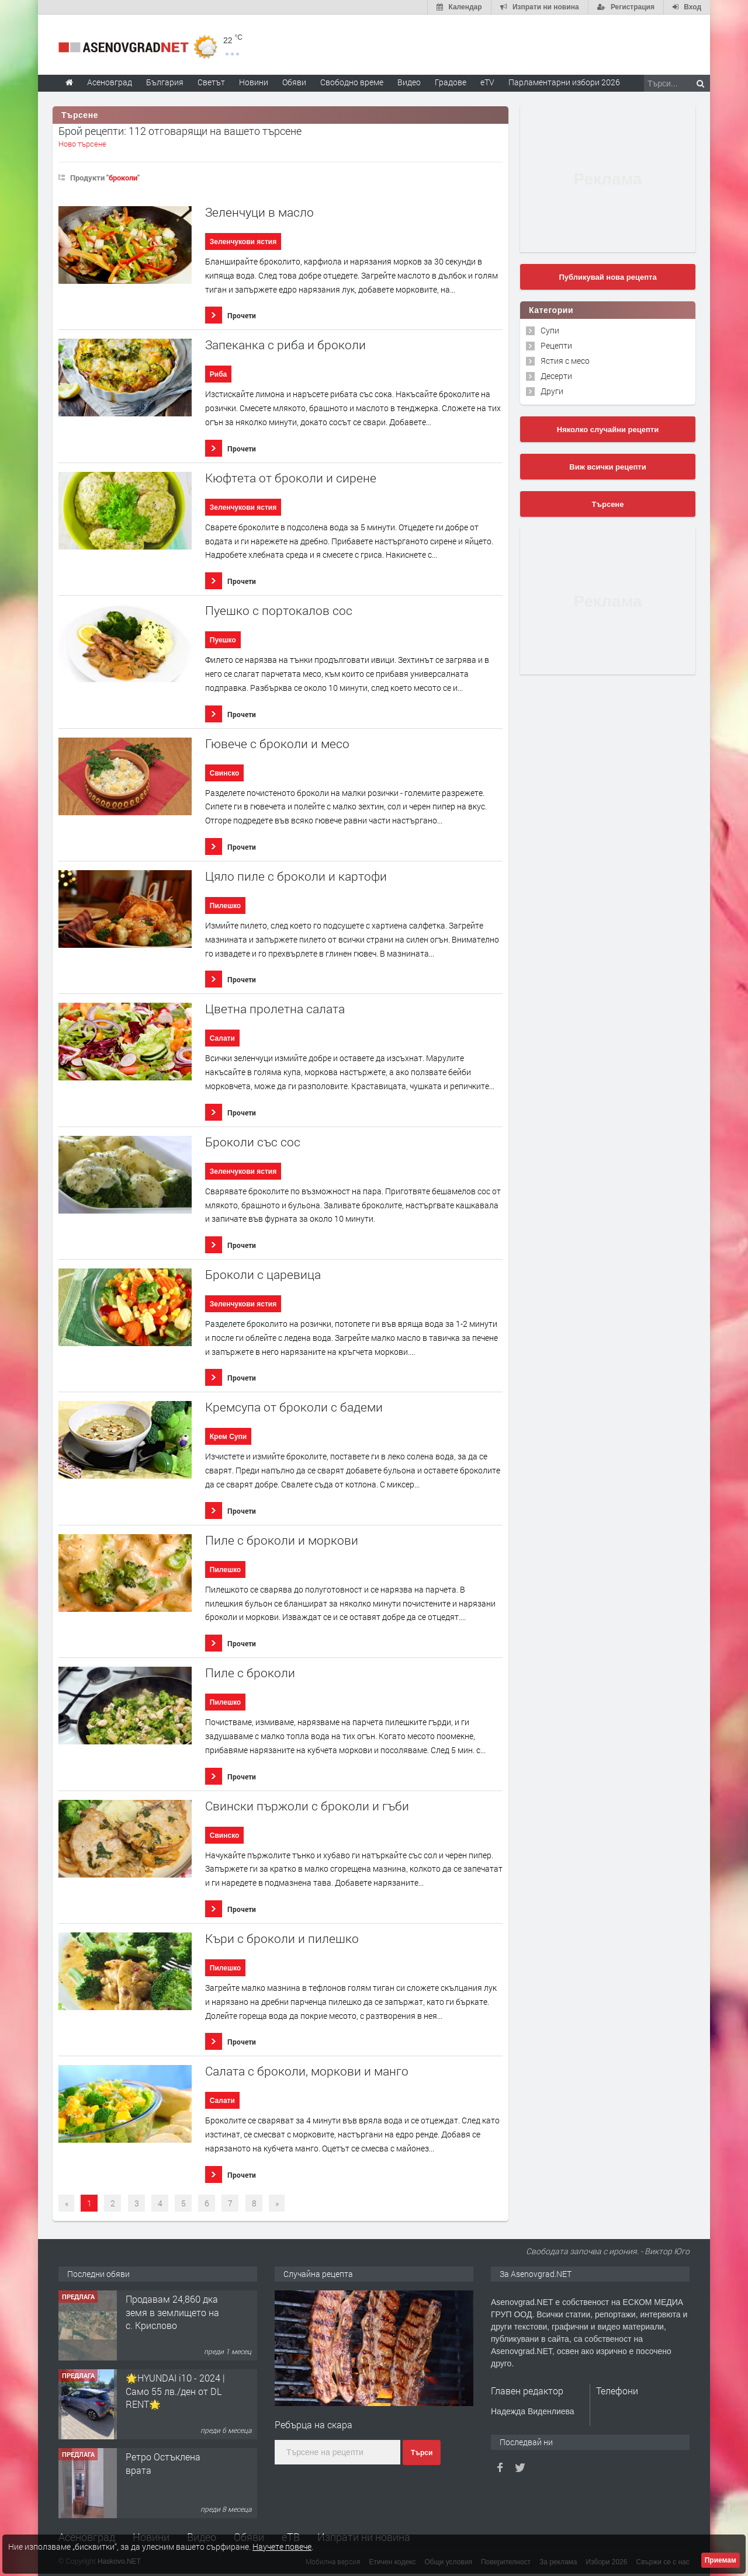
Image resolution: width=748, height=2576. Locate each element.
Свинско (225, 773)
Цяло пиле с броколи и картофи (296, 876)
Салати (222, 1038)
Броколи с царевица (263, 1274)
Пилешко (225, 906)
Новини (253, 82)
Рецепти (556, 345)
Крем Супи (228, 1437)
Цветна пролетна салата (275, 1009)
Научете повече (281, 2546)
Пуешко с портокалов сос (278, 610)
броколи (123, 177)
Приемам (720, 2560)
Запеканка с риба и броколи (285, 345)
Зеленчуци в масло (259, 212)
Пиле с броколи (250, 1673)
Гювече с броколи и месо (277, 744)
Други (552, 391)
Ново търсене (82, 143)
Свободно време (351, 82)
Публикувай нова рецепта (607, 277)
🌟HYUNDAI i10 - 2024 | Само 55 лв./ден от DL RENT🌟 (175, 2391)
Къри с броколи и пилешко (282, 1938)
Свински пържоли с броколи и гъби (307, 1806)
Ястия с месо (565, 360)
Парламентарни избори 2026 (564, 82)
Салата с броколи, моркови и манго (306, 2071)
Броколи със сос (252, 1142)
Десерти (556, 375)
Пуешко (223, 640)
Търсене (608, 504)
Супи (550, 330)
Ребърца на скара (313, 2424)
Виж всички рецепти (607, 467)
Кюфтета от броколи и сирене (290, 478)
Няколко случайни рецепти (608, 429)
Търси (421, 2453)
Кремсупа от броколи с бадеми (294, 1407)
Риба (218, 374)
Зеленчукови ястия (243, 242)
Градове (450, 82)
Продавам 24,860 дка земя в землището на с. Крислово (172, 2312)
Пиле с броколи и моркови (281, 1540)
